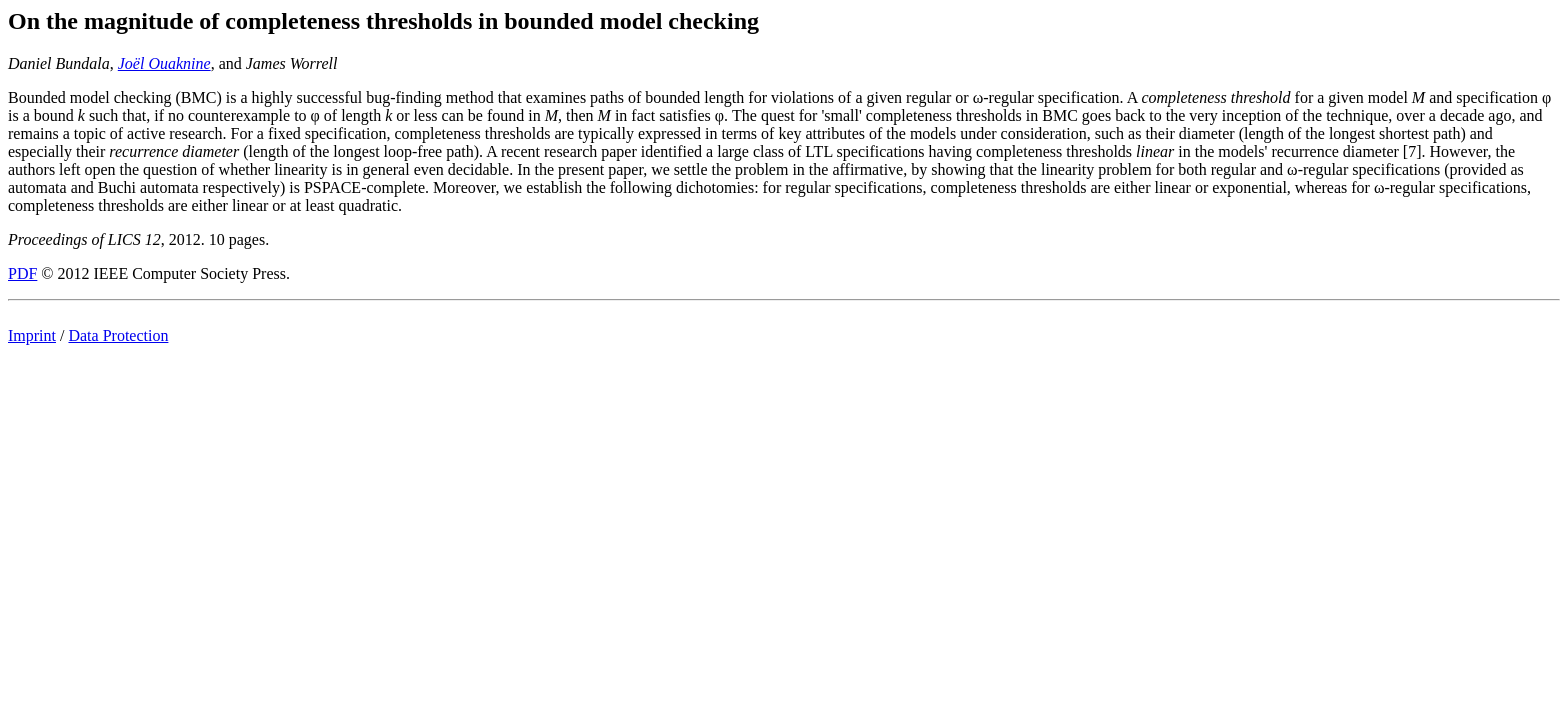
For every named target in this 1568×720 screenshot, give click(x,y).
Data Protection (118, 335)
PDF (22, 273)
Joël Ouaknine (164, 63)
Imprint (32, 335)
